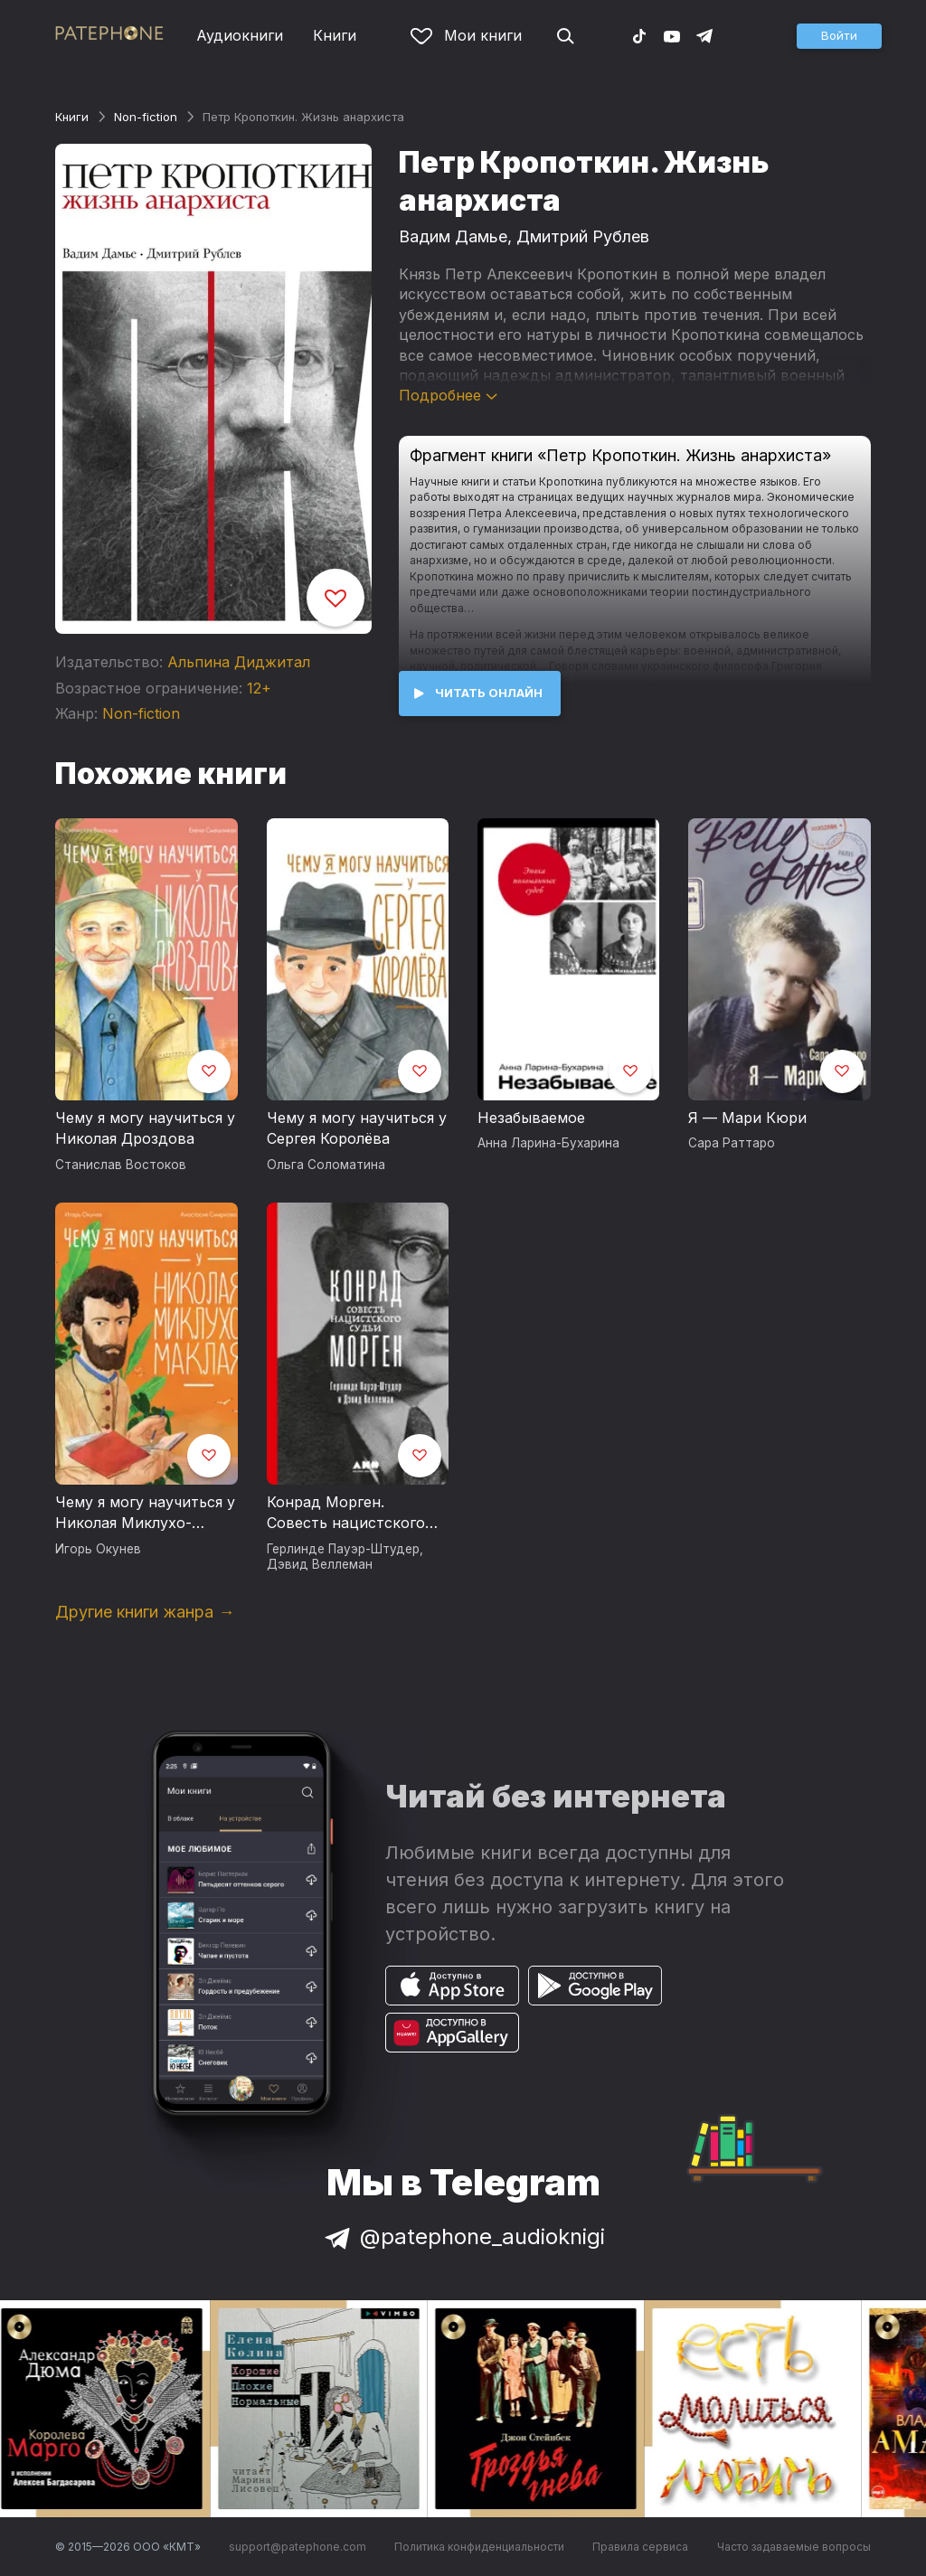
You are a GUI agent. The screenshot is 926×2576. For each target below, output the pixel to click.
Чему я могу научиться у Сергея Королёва (357, 1128)
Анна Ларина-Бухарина (548, 1143)
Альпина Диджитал (238, 662)
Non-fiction (145, 116)
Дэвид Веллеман (320, 1564)
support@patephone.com (297, 2546)
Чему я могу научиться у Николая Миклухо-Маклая (145, 1513)
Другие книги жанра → (144, 1611)
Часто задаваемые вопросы (794, 2546)
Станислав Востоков (120, 1164)
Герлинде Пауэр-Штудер (343, 1549)
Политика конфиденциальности (479, 2546)
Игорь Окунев (98, 1549)
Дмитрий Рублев (582, 236)
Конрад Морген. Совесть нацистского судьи (346, 1513)
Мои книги (466, 35)
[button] (839, 36)
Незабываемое (531, 1118)
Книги (334, 35)
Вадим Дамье (453, 236)
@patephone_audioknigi (463, 2236)
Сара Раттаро (731, 1143)
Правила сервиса (640, 2546)
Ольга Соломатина (326, 1164)
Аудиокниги (239, 35)
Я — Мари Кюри (747, 1118)
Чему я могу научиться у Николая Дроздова (145, 1128)
